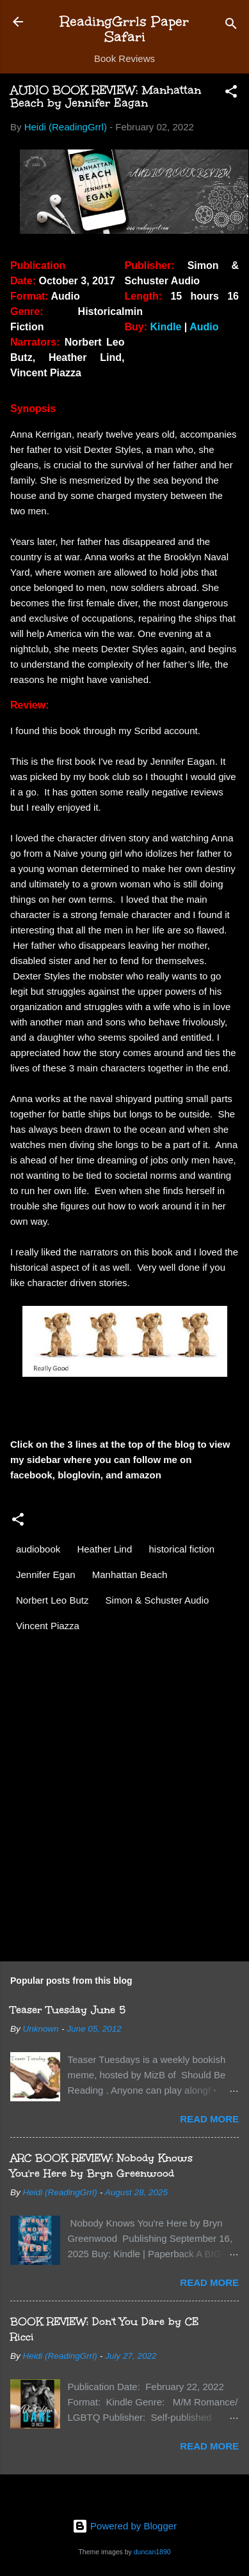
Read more (209, 2118)
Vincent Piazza (47, 1625)
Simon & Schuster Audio (157, 1600)
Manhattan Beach (130, 1574)
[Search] (231, 25)
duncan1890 (152, 2552)
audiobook (38, 1549)
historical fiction (181, 1549)
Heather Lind (104, 1549)
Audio (203, 326)
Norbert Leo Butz (52, 1600)
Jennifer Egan (46, 1574)
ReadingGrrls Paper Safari (124, 29)
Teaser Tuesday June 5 (67, 2009)
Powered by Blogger (124, 2525)
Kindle (166, 326)
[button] (231, 93)
